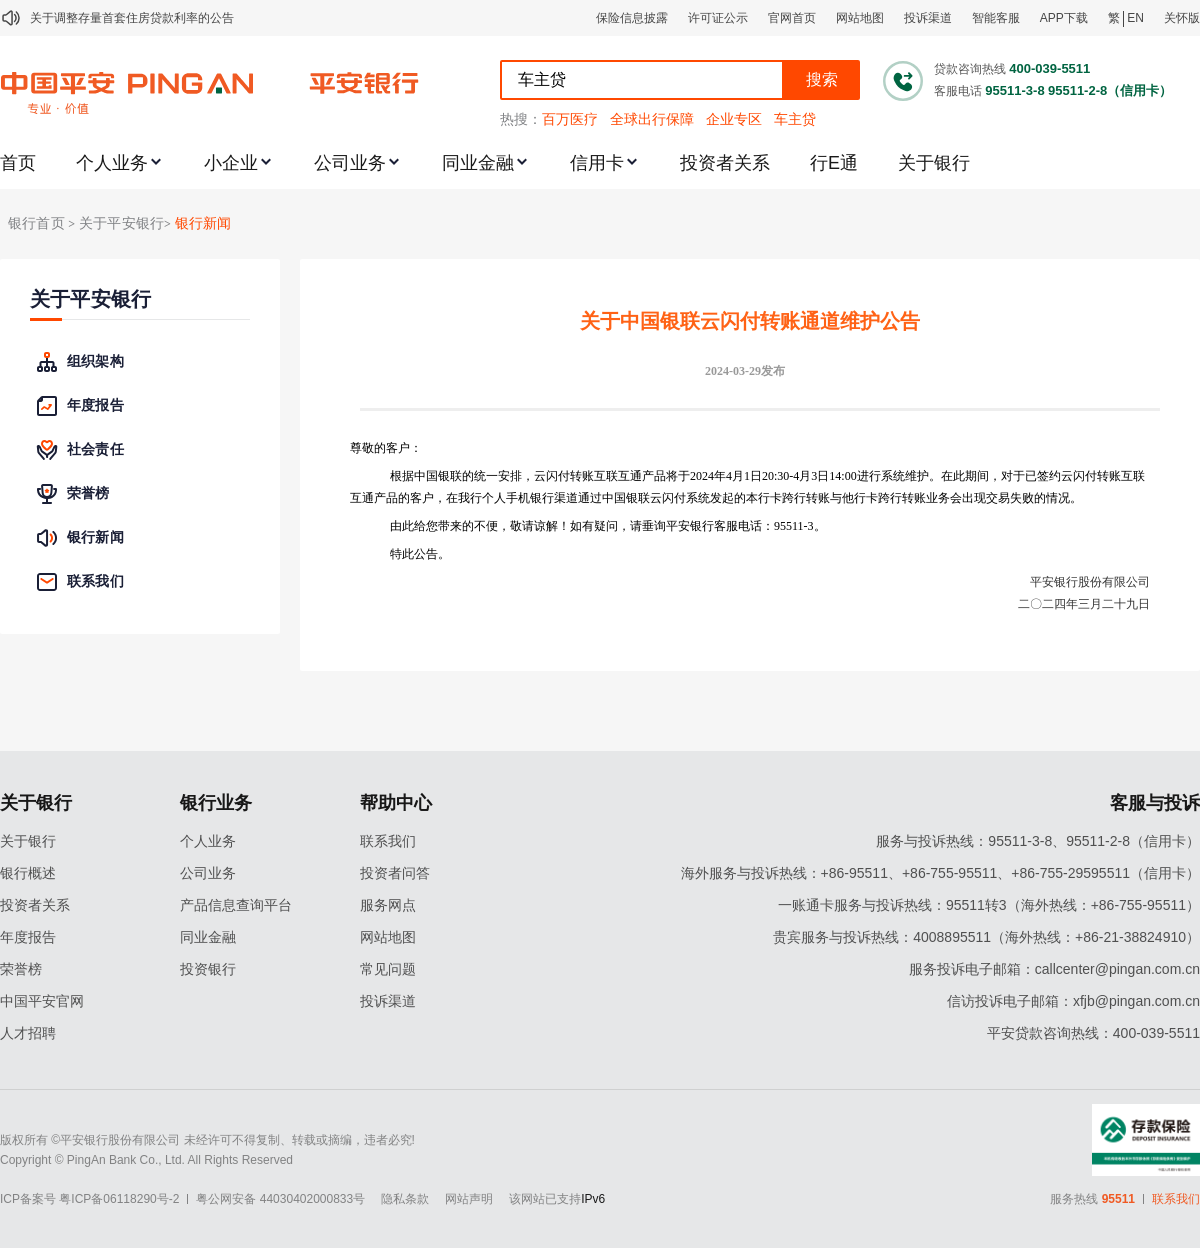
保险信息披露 (632, 18)
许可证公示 (718, 18)
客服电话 (958, 91)
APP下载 (1064, 18)
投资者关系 (725, 163)
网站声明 (469, 1199)
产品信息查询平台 (236, 905)
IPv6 (593, 1199)
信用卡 (597, 163)
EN (1135, 18)
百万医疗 (570, 119)
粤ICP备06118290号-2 (119, 1199)
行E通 (834, 163)
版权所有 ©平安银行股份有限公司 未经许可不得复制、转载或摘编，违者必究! (207, 1140)
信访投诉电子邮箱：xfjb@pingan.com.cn (1073, 1001)
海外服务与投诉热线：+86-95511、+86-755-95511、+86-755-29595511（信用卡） (940, 873)
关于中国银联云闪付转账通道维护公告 (750, 321)
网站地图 (860, 18)
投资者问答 (395, 873)
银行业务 (216, 803)
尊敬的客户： (386, 448)
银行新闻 (203, 223)
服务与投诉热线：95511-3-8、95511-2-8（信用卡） (1038, 841)
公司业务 (350, 163)
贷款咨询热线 (970, 69)
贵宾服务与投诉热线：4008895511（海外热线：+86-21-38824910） (986, 937)
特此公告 (414, 554)
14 (835, 476)
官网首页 (792, 18)
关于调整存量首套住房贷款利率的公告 (132, 18)
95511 (1118, 1199)
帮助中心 (396, 803)
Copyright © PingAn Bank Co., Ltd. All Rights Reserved (146, 1160)
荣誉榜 (21, 969)
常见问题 (388, 969)
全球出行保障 (652, 119)
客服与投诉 (1155, 803)
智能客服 (996, 18)
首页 (18, 163)
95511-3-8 (1014, 90)
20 (768, 476)
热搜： (521, 119)
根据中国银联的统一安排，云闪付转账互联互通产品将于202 (549, 476)
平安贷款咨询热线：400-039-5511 (1093, 1033)
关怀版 (1182, 18)
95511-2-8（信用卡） (1110, 90)
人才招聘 (28, 1033)
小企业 (231, 163)
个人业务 (112, 163)
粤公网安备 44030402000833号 (280, 1199)
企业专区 (734, 119)
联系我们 (388, 841)
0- (788, 476)
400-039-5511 (1049, 68)
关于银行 (934, 163)
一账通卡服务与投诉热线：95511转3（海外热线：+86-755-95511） (989, 905)
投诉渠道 (928, 18)
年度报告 (28, 937)
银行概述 (28, 873)
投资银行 (208, 969)
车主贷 (795, 119)
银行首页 (36, 223)
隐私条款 (405, 1199)
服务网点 (388, 905)
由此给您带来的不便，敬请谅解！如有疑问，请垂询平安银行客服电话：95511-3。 (608, 526)
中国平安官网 (42, 1001)
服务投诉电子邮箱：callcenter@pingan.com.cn (1054, 969)
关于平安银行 (90, 299)
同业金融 (478, 163)
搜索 (822, 79)
